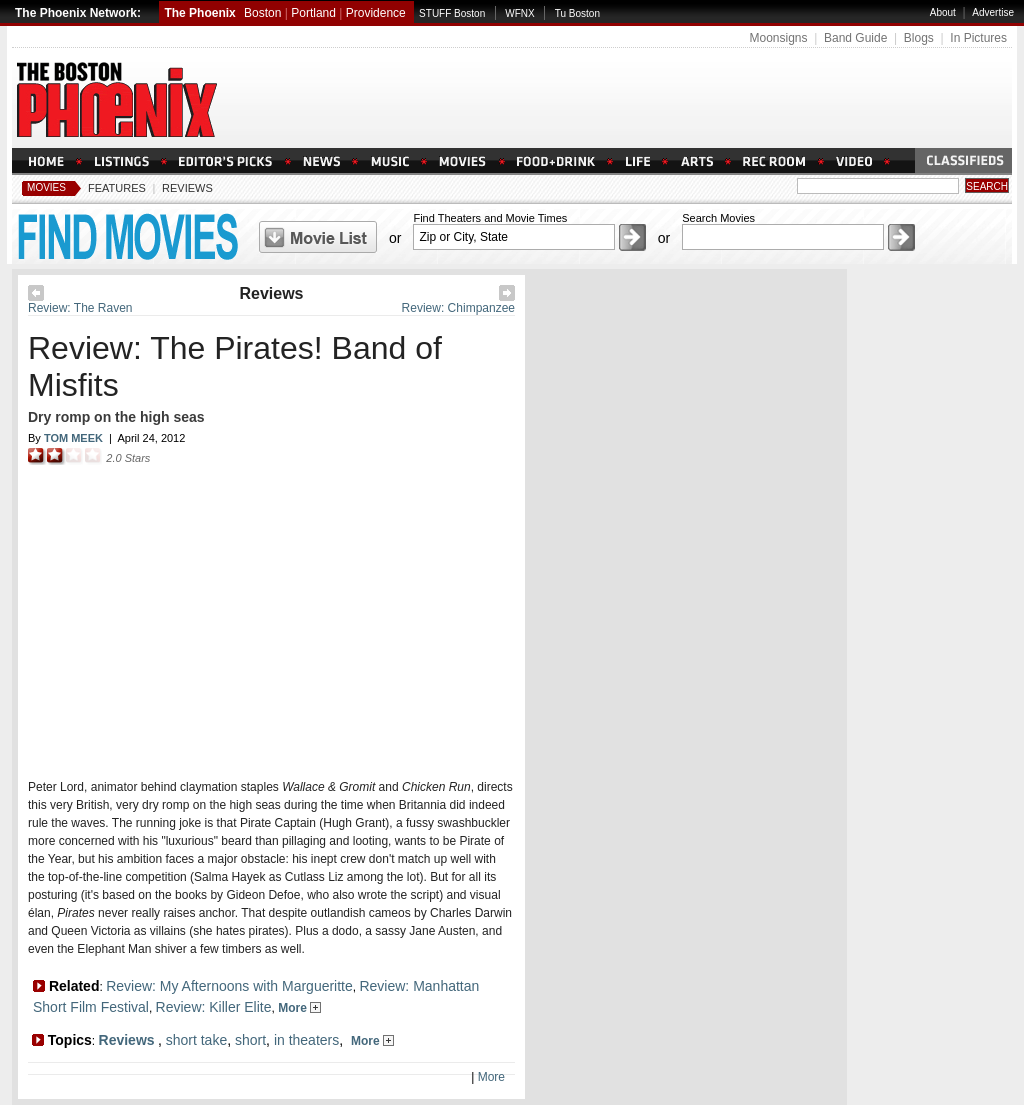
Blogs (919, 38)
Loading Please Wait (265, 615)
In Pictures (978, 38)
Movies (46, 187)
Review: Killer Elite (214, 1007)
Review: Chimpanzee (458, 308)
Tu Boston (577, 13)
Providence (376, 13)
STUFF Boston (452, 13)
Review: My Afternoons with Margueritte (229, 986)
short (250, 1040)
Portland (313, 13)
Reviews (187, 188)
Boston (262, 13)
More (299, 1008)
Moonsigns (778, 38)
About (943, 12)
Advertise (993, 12)
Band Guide (855, 38)
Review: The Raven (80, 308)
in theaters (306, 1040)
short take (196, 1040)
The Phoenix (199, 13)
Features (117, 188)
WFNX (519, 13)
